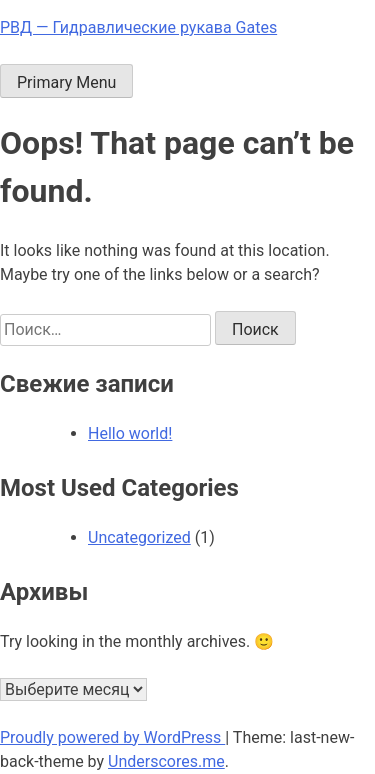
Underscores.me (166, 761)
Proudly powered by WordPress (112, 737)
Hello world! (130, 433)
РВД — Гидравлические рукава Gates (138, 27)
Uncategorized (139, 537)
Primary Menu (66, 82)
